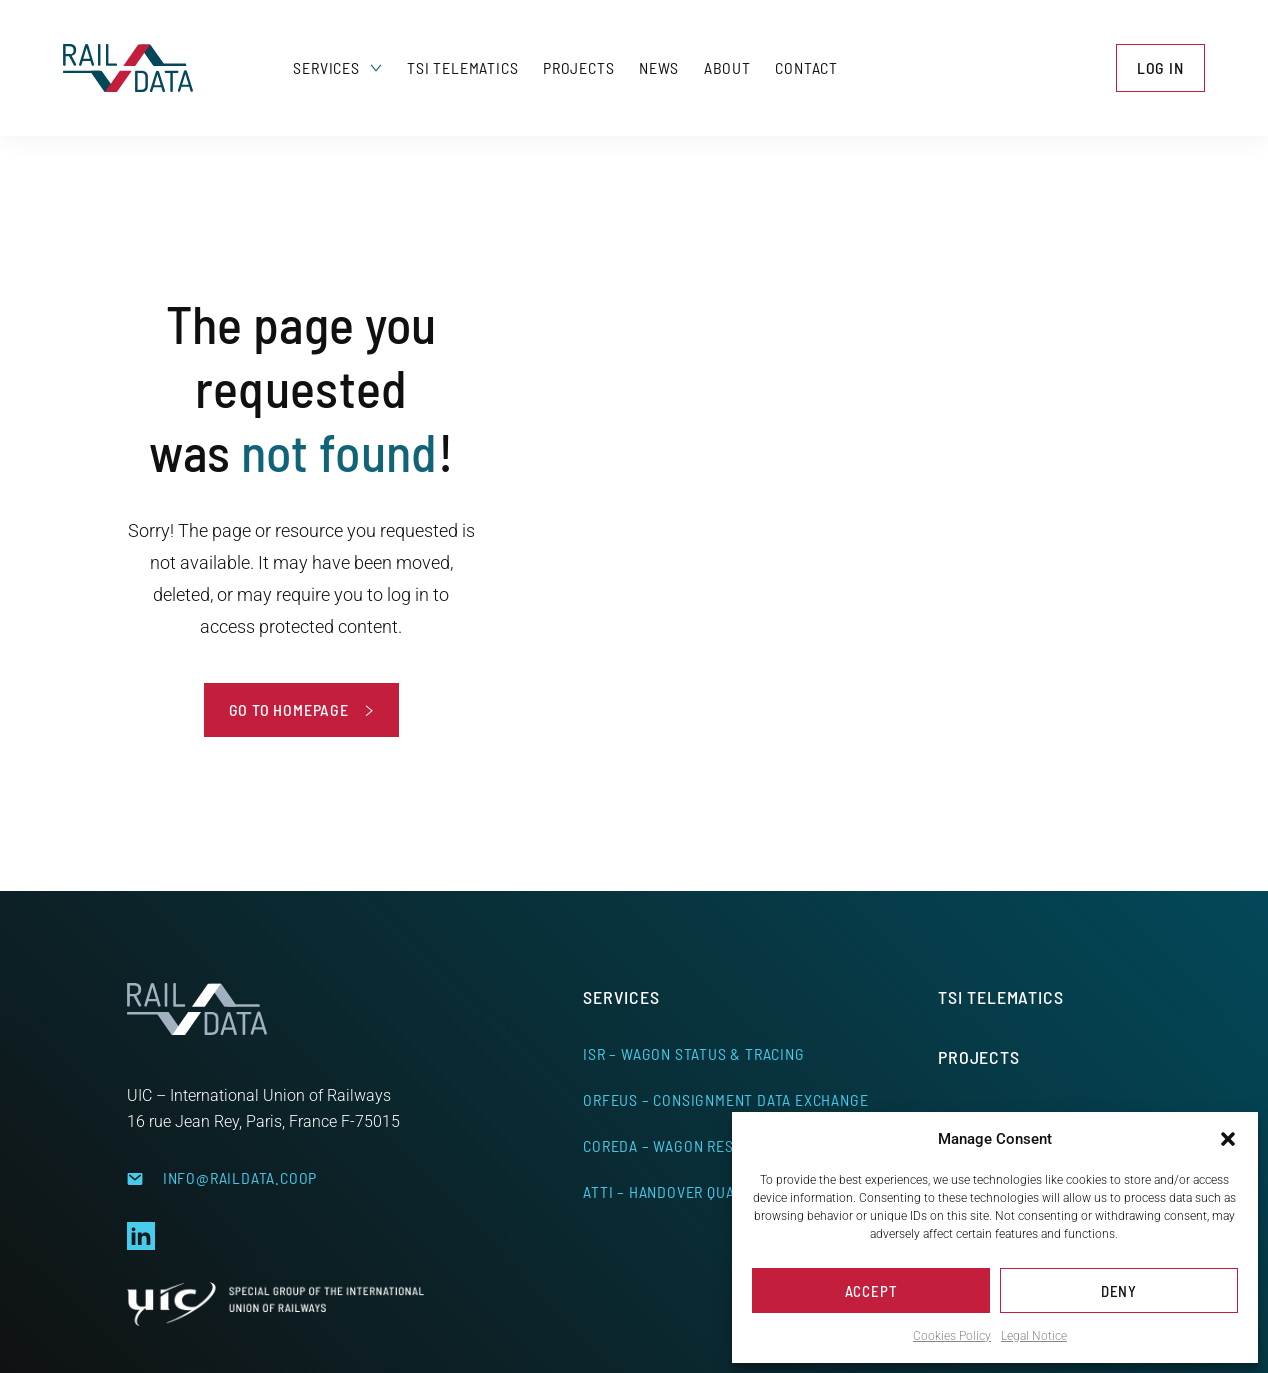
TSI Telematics (462, 67)
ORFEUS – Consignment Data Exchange (725, 1099)
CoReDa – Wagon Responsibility (702, 1145)
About (727, 67)
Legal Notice (1034, 1336)
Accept (871, 1291)
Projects (578, 67)
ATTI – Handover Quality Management (723, 1191)
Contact (806, 67)
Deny (1119, 1291)
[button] (1228, 1139)
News (659, 67)
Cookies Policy (952, 1336)
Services (337, 68)
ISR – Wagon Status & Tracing (693, 1053)
